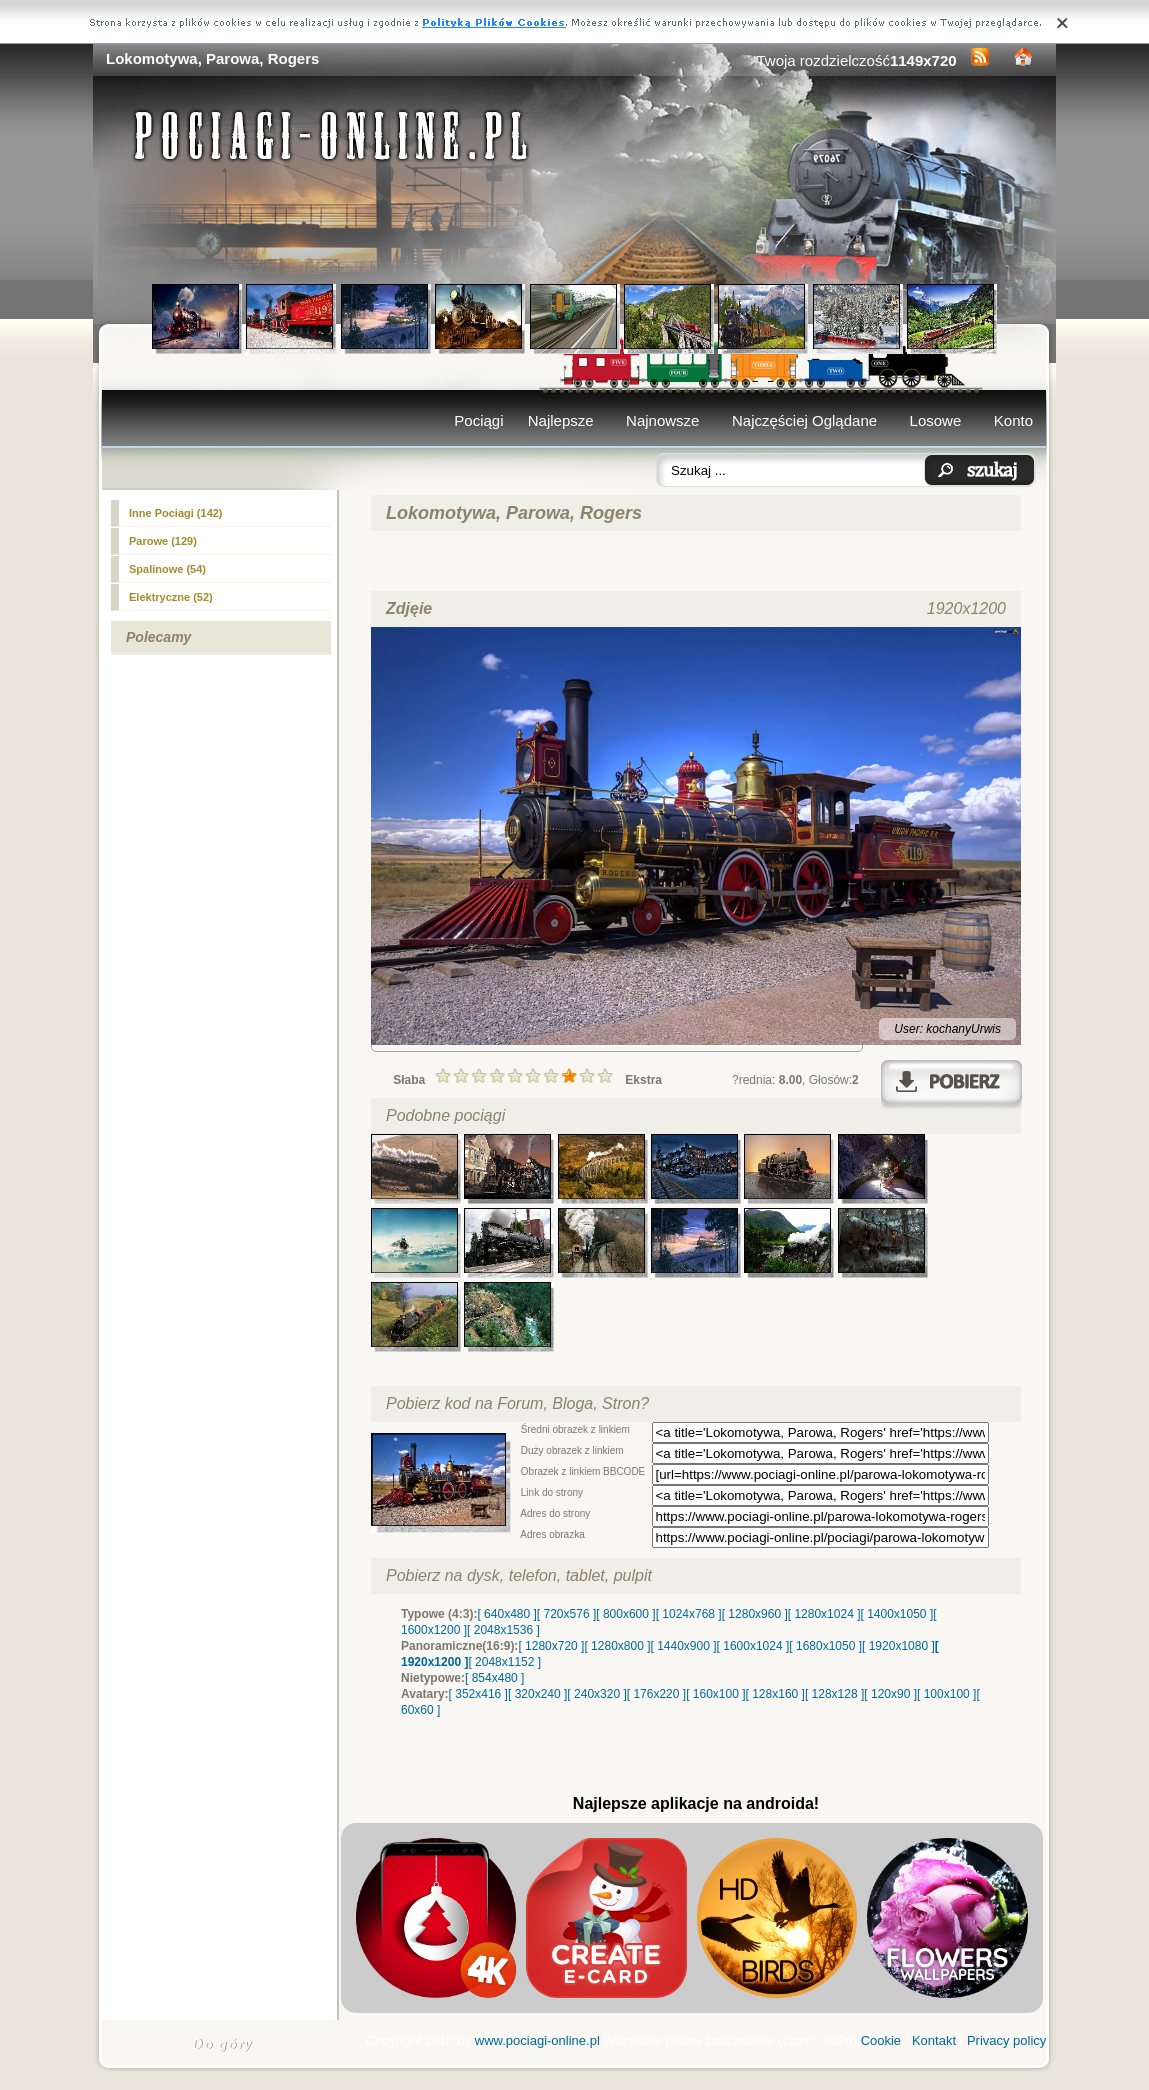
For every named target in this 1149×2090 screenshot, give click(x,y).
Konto (1013, 420)
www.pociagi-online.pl (537, 2040)
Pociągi (478, 420)
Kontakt (934, 2040)
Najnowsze (662, 420)
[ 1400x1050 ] (896, 1614)
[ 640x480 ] (506, 1614)
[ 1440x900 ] (684, 1646)
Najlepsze (561, 420)
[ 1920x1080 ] (898, 1646)
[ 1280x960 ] (755, 1614)
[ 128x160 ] (775, 1694)
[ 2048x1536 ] (503, 1630)
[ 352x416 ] (478, 1694)
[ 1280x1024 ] (824, 1614)
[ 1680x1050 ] (825, 1646)
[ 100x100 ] (946, 1694)
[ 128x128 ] (834, 1694)
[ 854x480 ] (494, 1678)
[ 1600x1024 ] (753, 1646)
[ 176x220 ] (656, 1694)
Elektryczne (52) (171, 597)
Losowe (936, 420)
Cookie (881, 2040)
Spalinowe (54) (167, 569)
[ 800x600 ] (625, 1614)
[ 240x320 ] (596, 1694)
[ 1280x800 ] (617, 1646)
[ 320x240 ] (537, 1694)
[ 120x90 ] (890, 1694)
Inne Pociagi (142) (176, 513)
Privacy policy (1006, 2040)
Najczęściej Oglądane (804, 420)
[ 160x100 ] (715, 1694)
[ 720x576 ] (566, 1614)
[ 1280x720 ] (551, 1646)
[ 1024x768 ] (689, 1614)
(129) (163, 541)
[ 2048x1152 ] (504, 1662)
